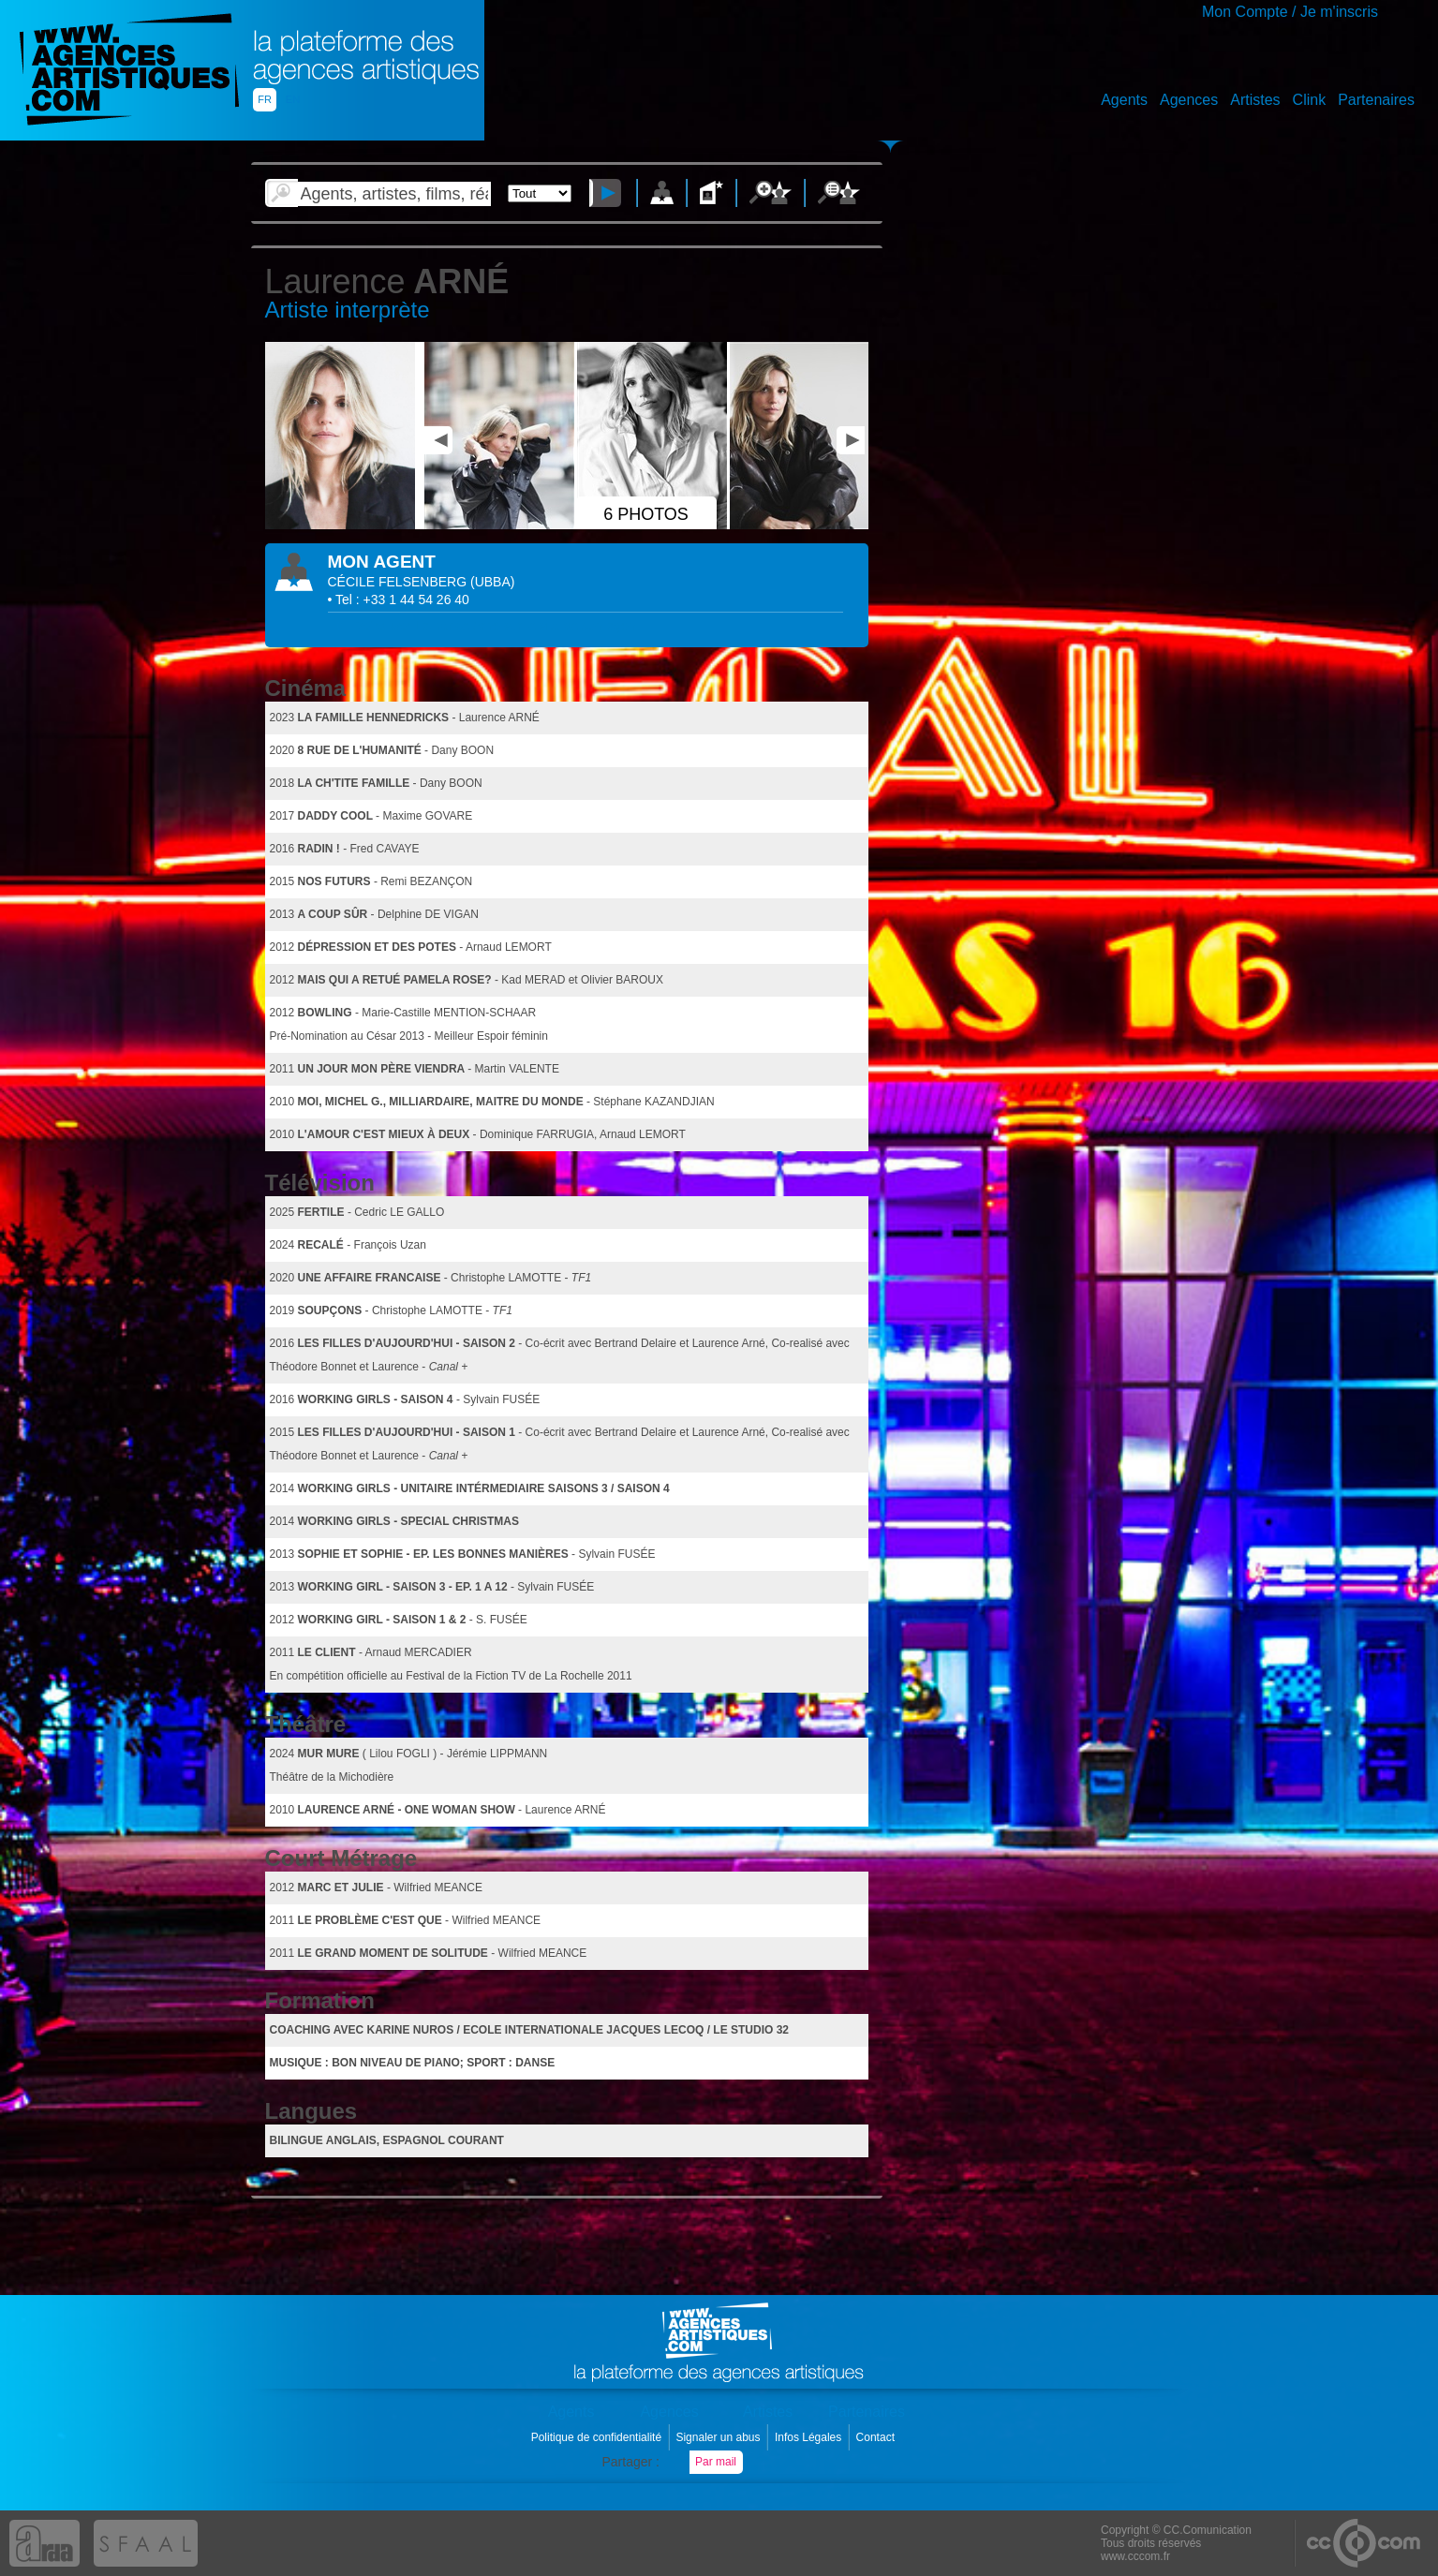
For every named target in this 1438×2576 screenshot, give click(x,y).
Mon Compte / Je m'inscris (1290, 12)
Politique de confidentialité (598, 2437)
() (492, 581)
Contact (877, 2437)
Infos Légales (810, 2437)
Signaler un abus (719, 2437)
